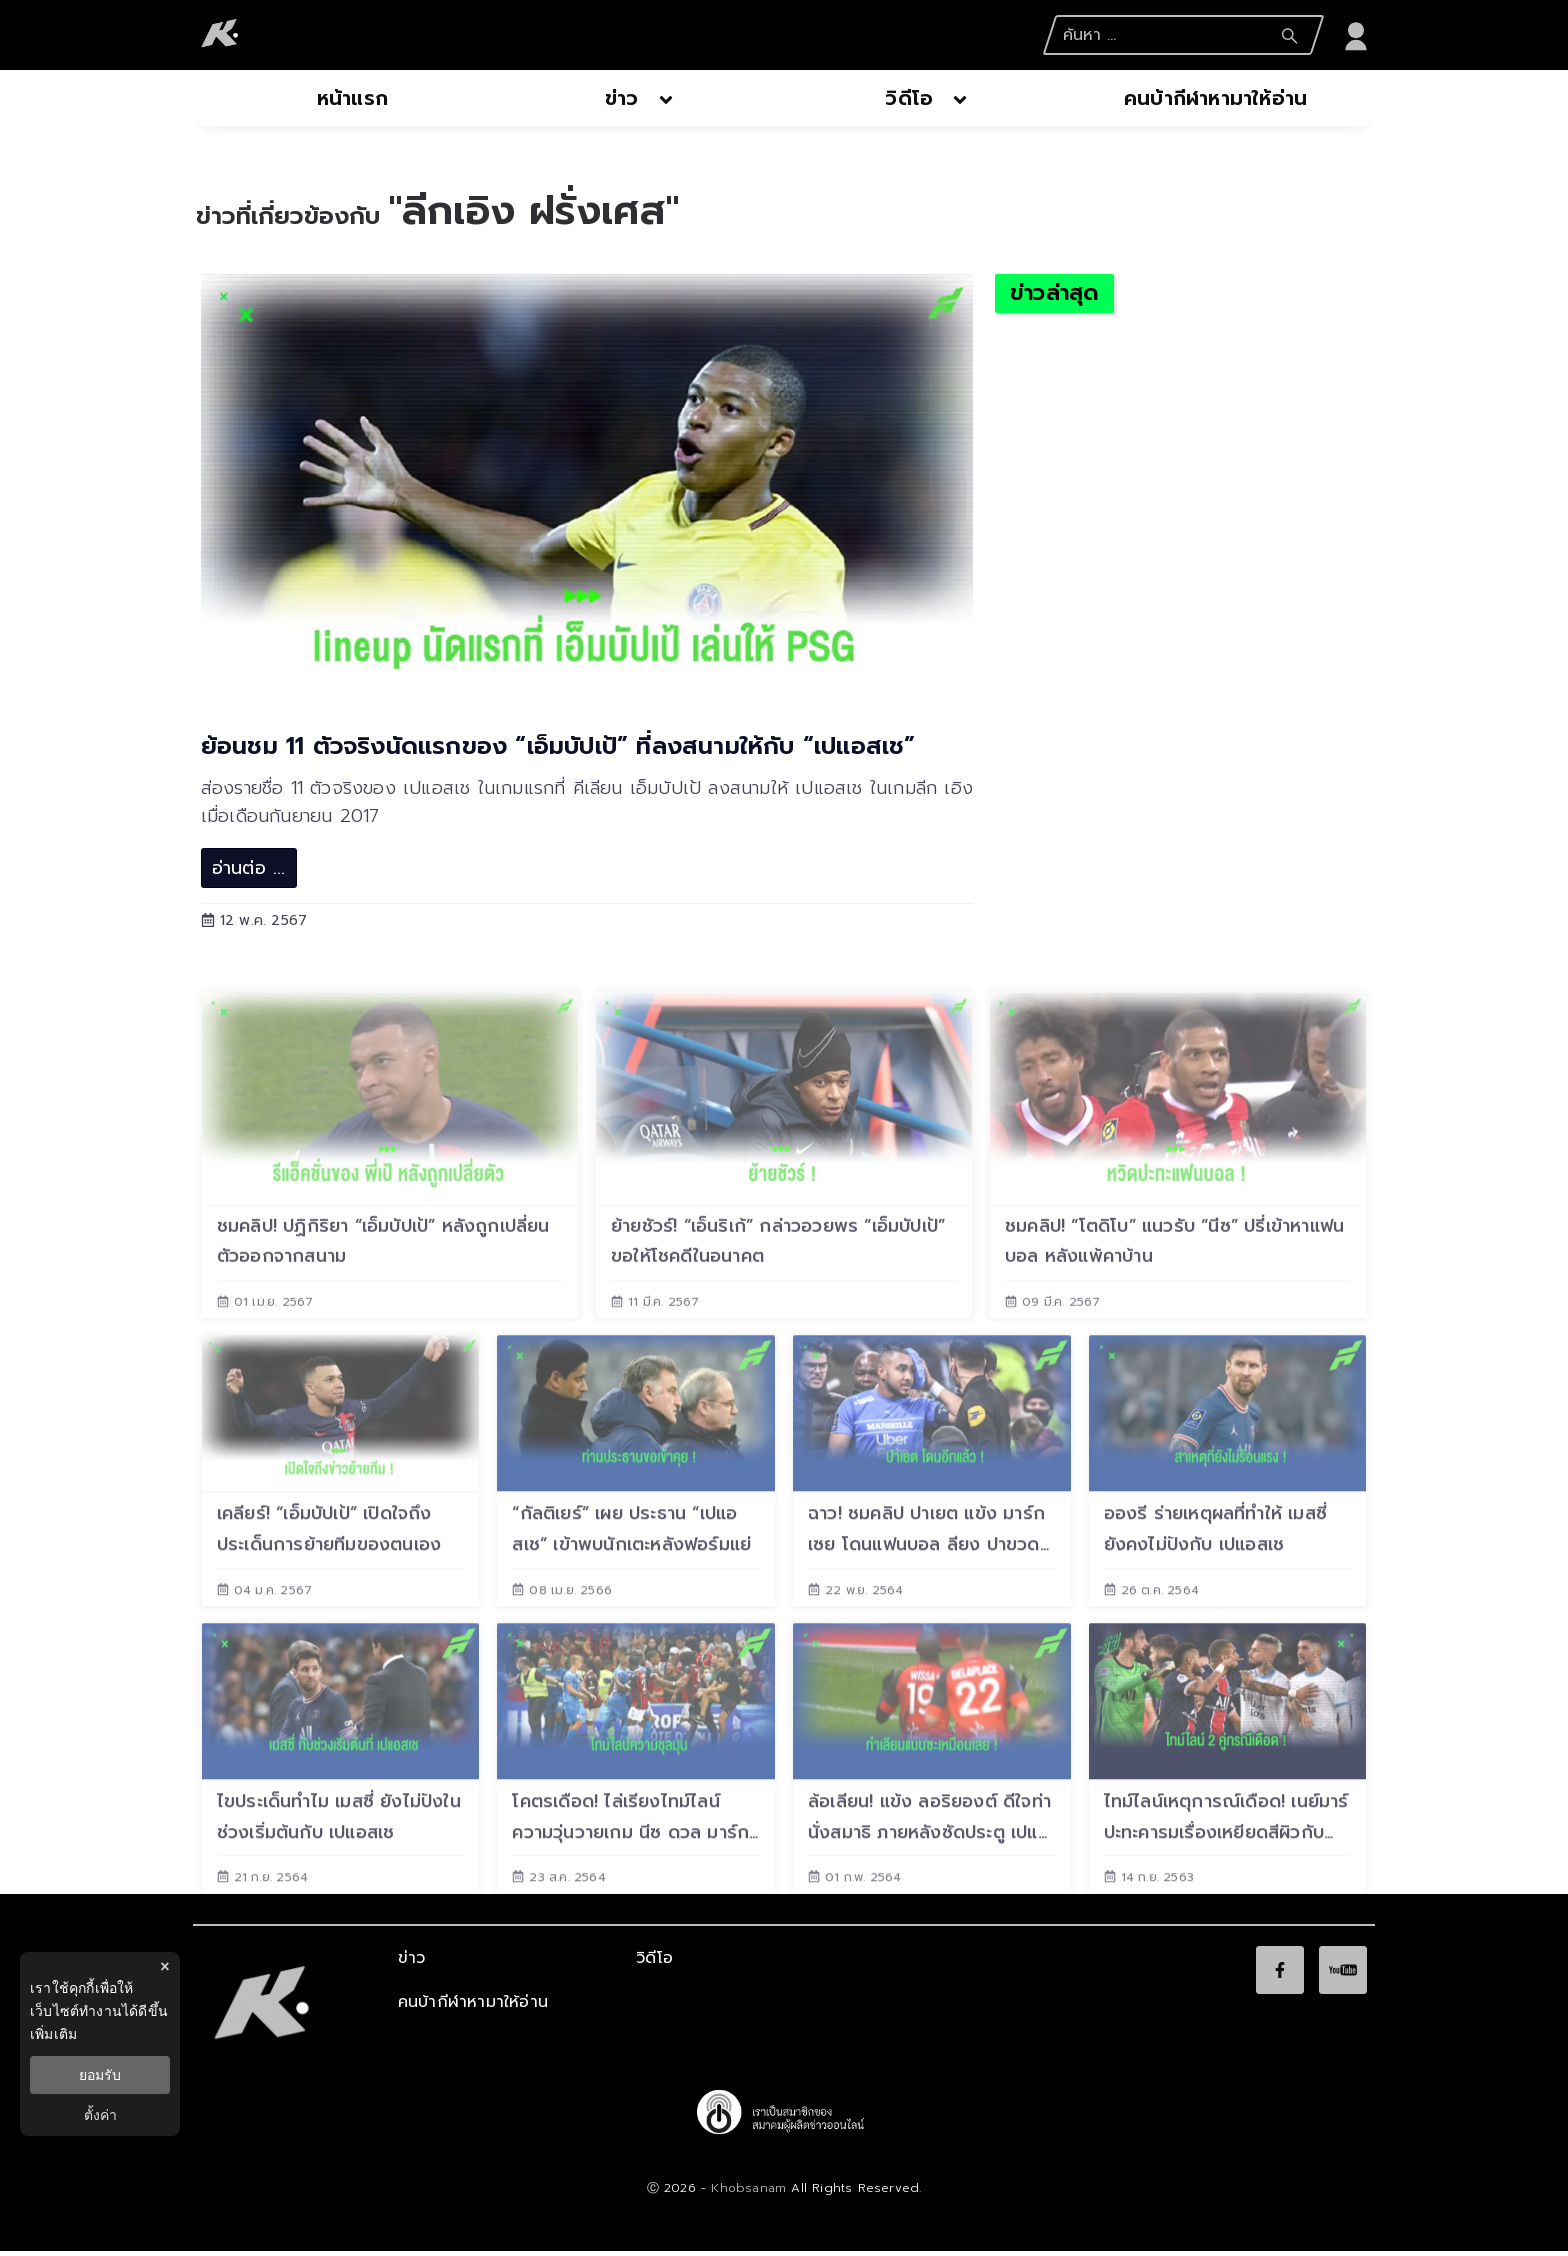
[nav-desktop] (352, 100)
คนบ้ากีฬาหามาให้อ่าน (473, 2007)
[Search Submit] (1289, 36)
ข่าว (412, 1963)
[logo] (220, 35)
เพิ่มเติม (53, 2034)
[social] (1280, 1975)
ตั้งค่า (100, 2115)
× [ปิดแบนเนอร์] (164, 1966)
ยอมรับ (100, 2075)
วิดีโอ (654, 1963)
